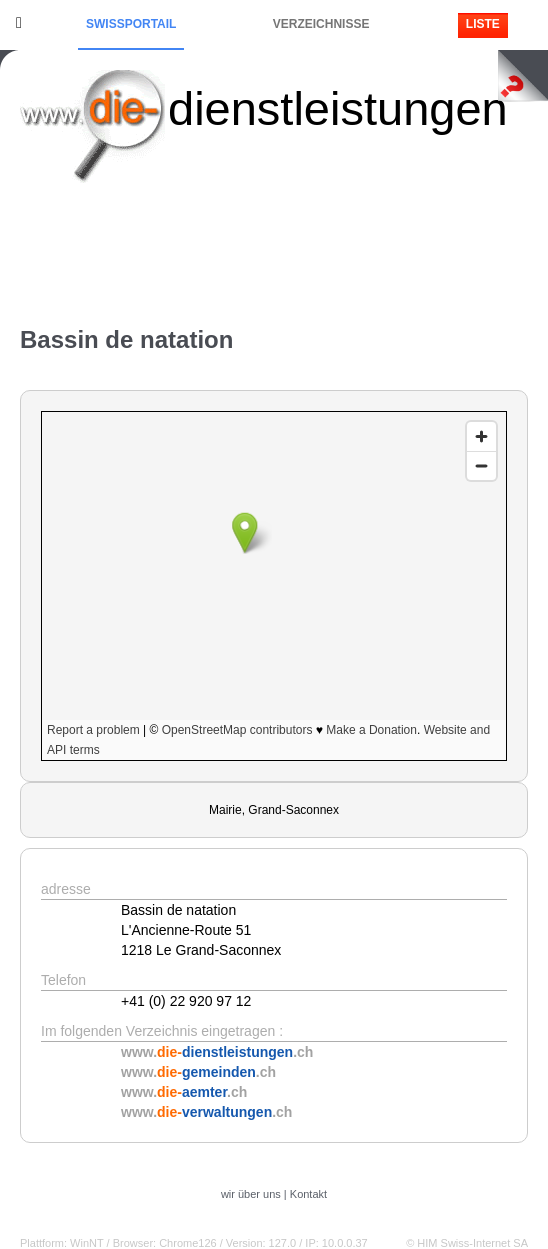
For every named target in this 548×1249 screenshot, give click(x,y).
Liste (483, 24)
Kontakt (308, 1194)
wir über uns (251, 1194)
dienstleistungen (338, 108)
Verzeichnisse (321, 24)
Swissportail (131, 24)
